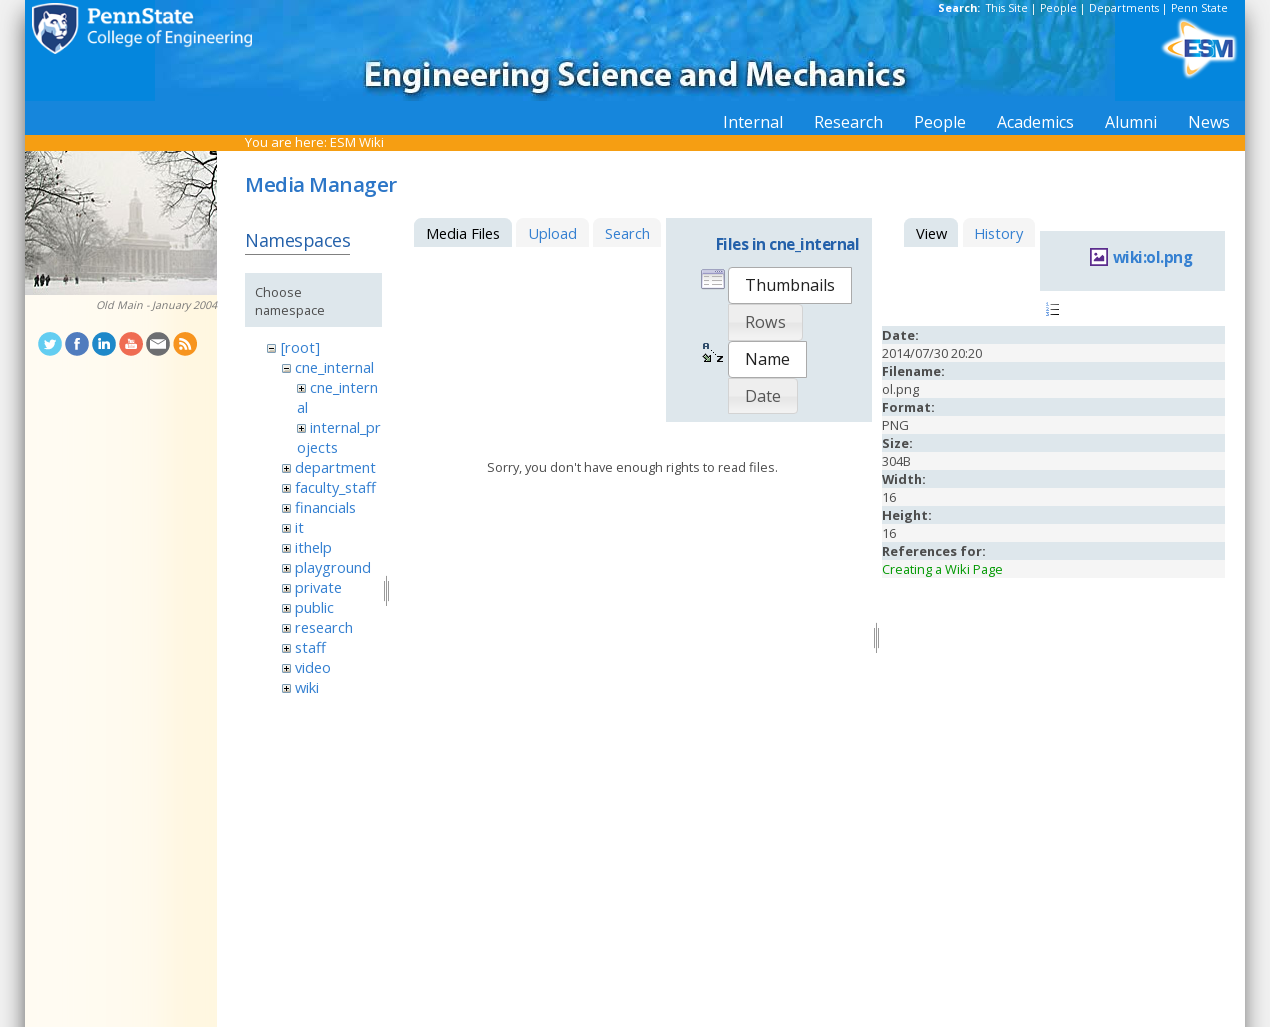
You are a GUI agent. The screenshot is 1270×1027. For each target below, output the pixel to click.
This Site (1007, 8)
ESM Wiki (357, 142)
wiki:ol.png (1153, 257)
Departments (1124, 8)
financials (325, 507)
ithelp (313, 547)
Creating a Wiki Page (942, 569)
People (1058, 8)
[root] (300, 347)
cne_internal (334, 367)
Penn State (1199, 8)
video (313, 667)
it (299, 527)
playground (333, 567)
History (998, 233)
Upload (552, 233)
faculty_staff (335, 487)
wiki (307, 687)
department (335, 467)
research (324, 627)
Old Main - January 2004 (156, 305)
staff (310, 647)
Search (627, 233)
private (318, 587)
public (314, 607)
